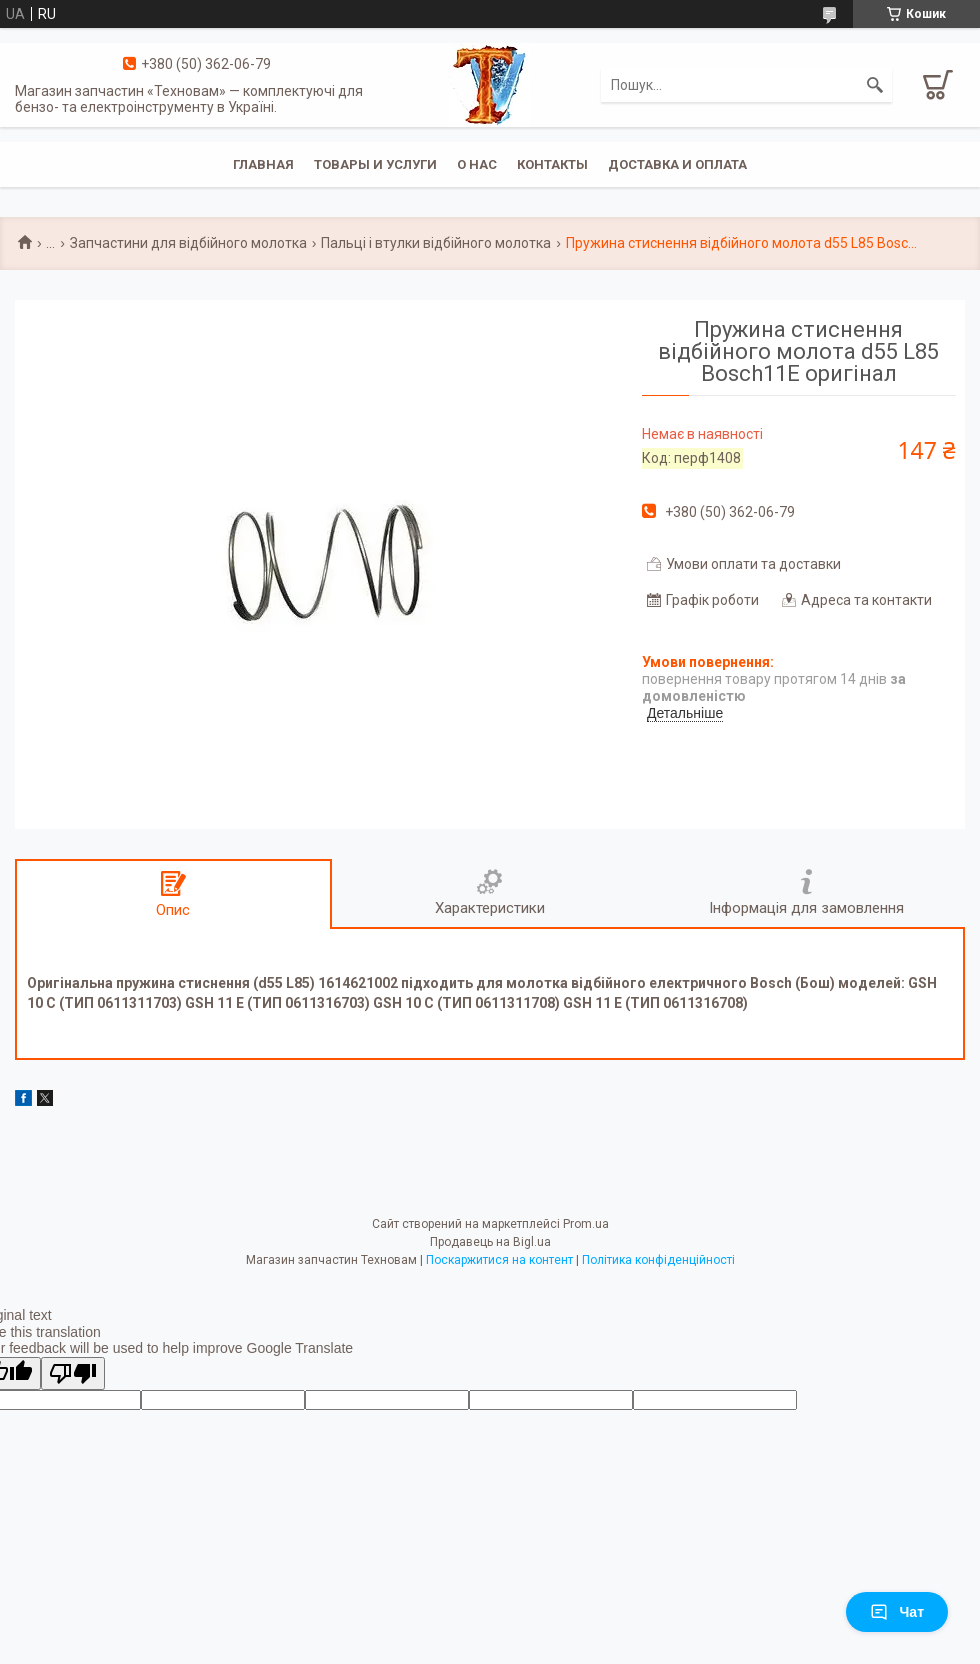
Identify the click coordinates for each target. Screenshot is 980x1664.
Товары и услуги (375, 164)
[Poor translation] (73, 1373)
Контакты (552, 164)
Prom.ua (586, 1224)
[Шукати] (875, 85)
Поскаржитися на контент (499, 1260)
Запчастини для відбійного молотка (188, 243)
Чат (897, 1612)
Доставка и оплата (677, 164)
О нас (477, 164)
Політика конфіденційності (658, 1260)
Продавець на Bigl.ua (490, 1242)
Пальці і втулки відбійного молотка (436, 243)
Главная (263, 164)
